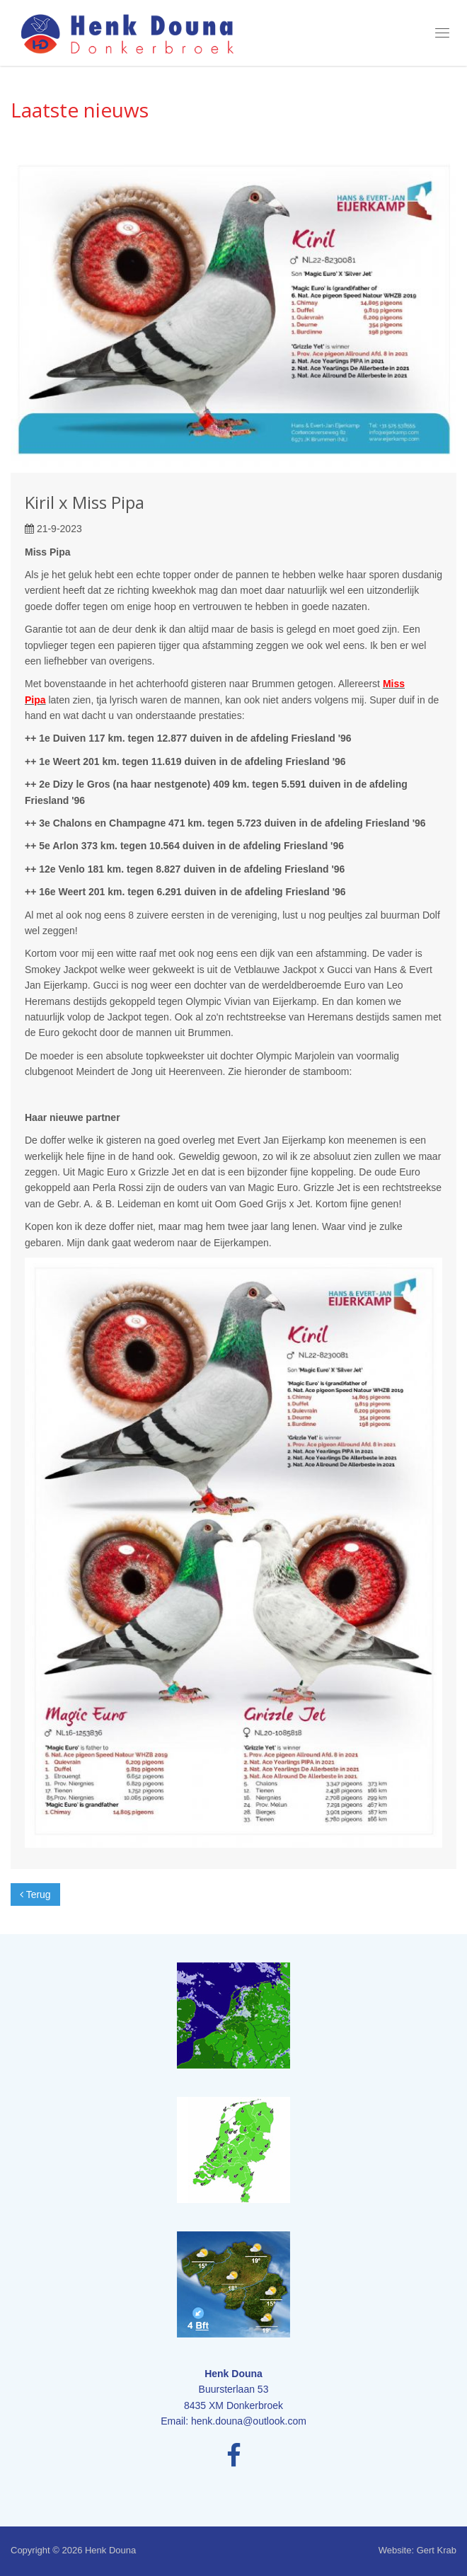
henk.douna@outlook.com (248, 2421)
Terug (35, 1894)
